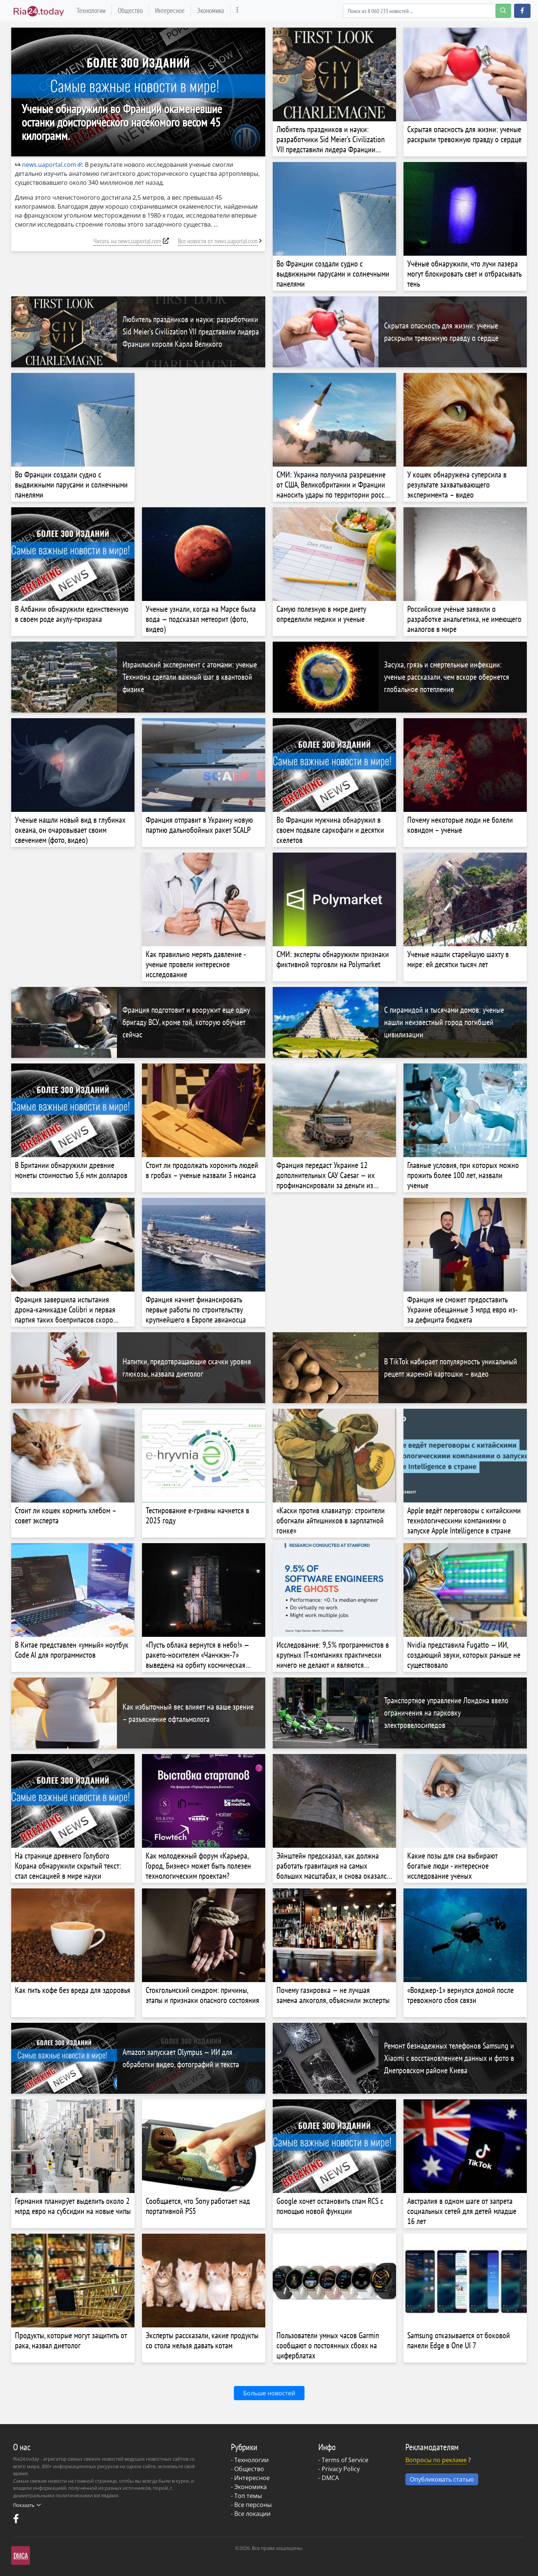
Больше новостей (269, 2393)
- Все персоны (251, 2505)
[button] (522, 11)
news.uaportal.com (45, 165)
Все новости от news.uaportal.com (218, 241)
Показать (27, 2505)
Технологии (91, 10)
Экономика (210, 10)
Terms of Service (345, 2460)
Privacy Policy (341, 2469)
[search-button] (503, 11)
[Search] (427, 11)
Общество (130, 10)
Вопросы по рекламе (436, 2460)
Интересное (170, 10)
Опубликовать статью (442, 2479)
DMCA (330, 2478)
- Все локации (250, 2514)
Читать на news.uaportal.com (127, 241)
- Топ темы (246, 2496)
